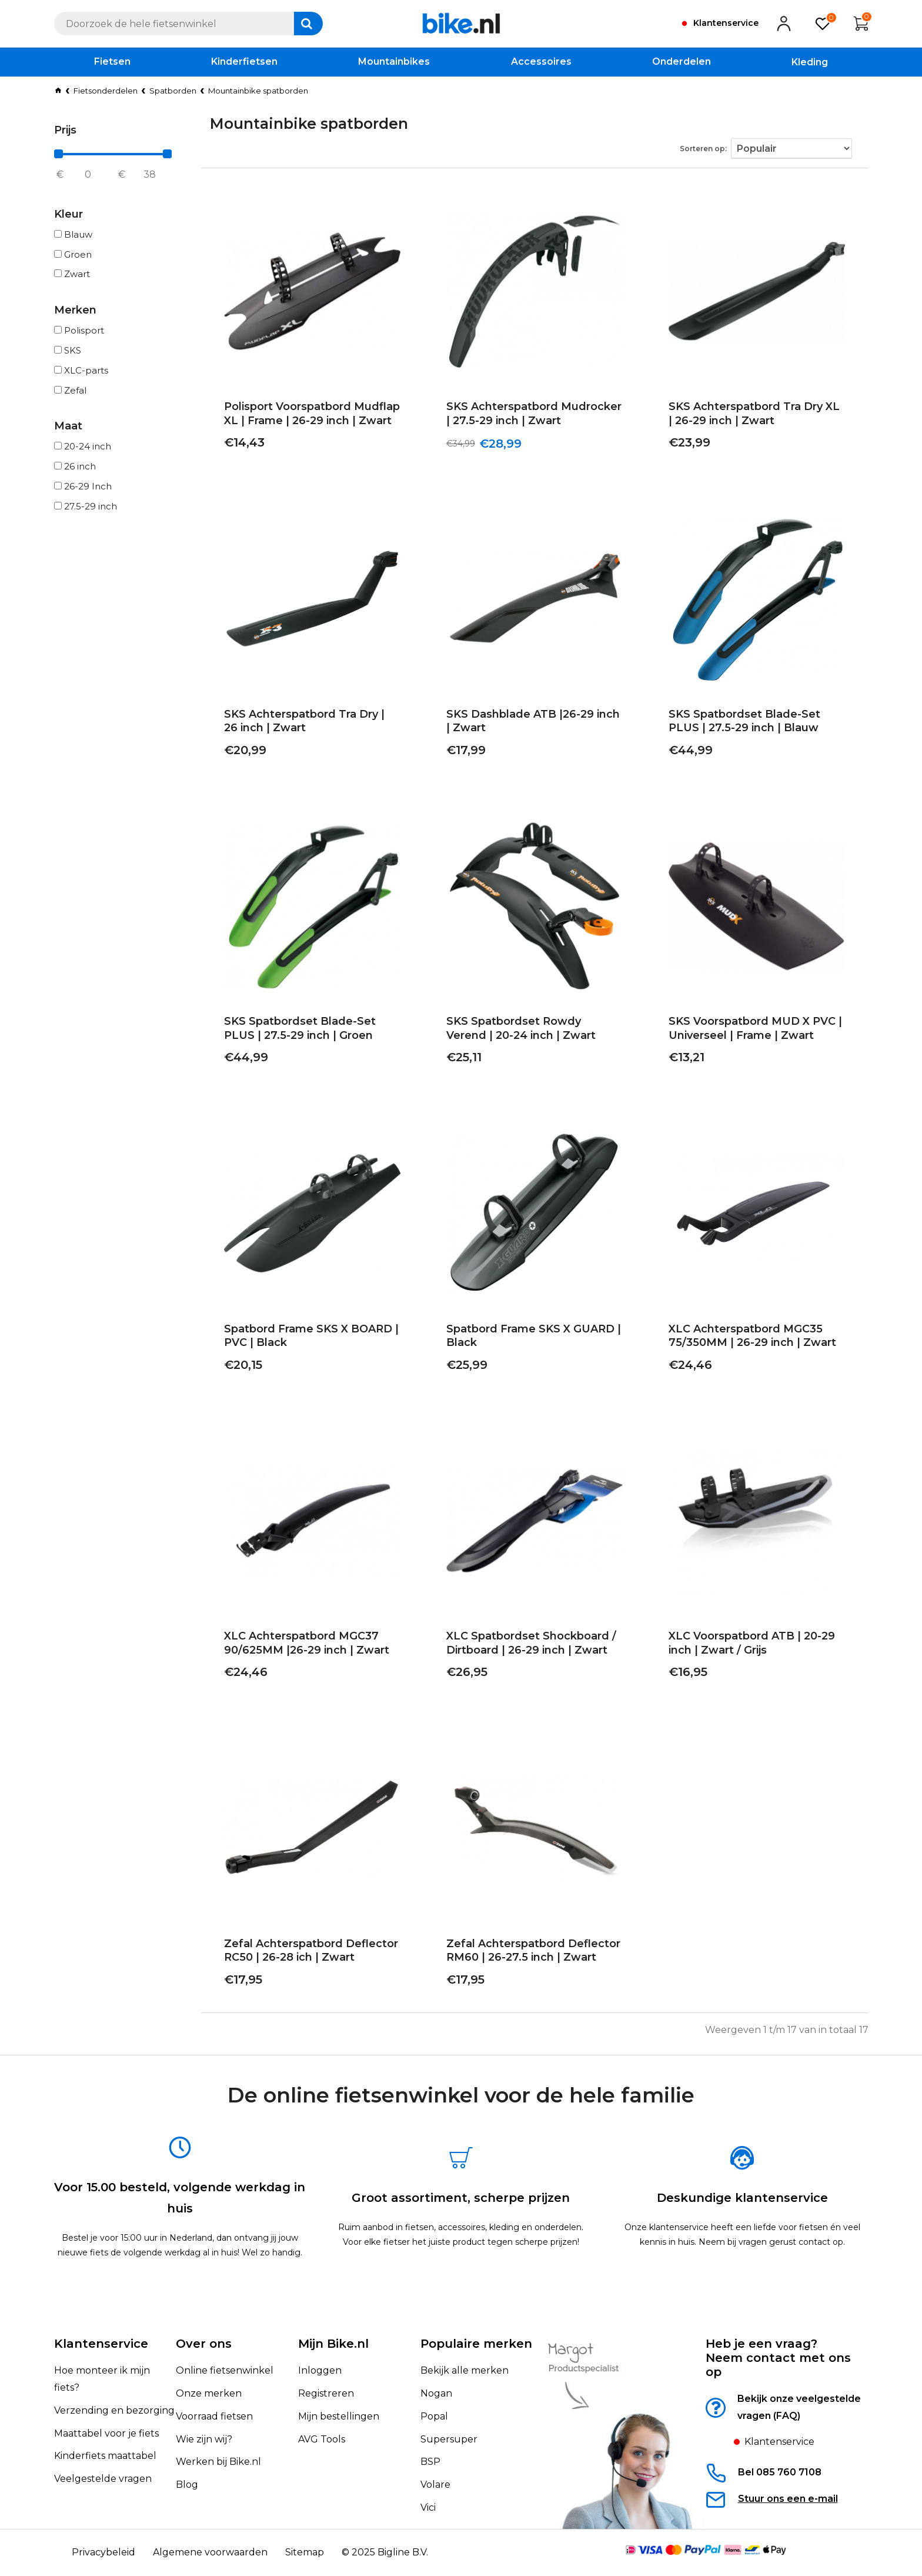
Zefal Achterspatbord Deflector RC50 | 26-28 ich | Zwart (302, 1954)
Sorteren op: (714, 145)
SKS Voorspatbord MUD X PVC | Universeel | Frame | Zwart (746, 1031)
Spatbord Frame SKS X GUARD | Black (524, 1339)
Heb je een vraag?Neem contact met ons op (778, 2358)
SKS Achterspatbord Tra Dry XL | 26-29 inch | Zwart (748, 417)
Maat (68, 425)
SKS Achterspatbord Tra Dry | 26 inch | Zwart (303, 724)
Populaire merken (476, 2344)
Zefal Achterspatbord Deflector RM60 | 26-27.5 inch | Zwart (524, 1954)
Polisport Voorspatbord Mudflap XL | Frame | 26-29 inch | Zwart (311, 417)
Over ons (204, 2344)
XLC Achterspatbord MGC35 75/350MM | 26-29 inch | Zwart (743, 1339)
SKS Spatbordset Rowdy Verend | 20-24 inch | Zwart (529, 1031)
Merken (75, 310)
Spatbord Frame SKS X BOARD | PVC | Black (302, 1339)
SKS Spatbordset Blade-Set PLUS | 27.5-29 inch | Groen (311, 1031)
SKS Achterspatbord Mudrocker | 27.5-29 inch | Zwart (528, 417)
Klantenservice (101, 2344)
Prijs (65, 130)
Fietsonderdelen (106, 90)
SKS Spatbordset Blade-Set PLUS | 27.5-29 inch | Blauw (755, 724)
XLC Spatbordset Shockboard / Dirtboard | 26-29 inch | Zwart (522, 1646)
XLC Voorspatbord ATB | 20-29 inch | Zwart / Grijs (756, 1646)
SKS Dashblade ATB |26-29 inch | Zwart (527, 724)
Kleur (68, 214)
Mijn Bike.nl (333, 2344)
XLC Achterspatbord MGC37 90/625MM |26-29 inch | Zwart (297, 1646)
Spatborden (172, 90)
